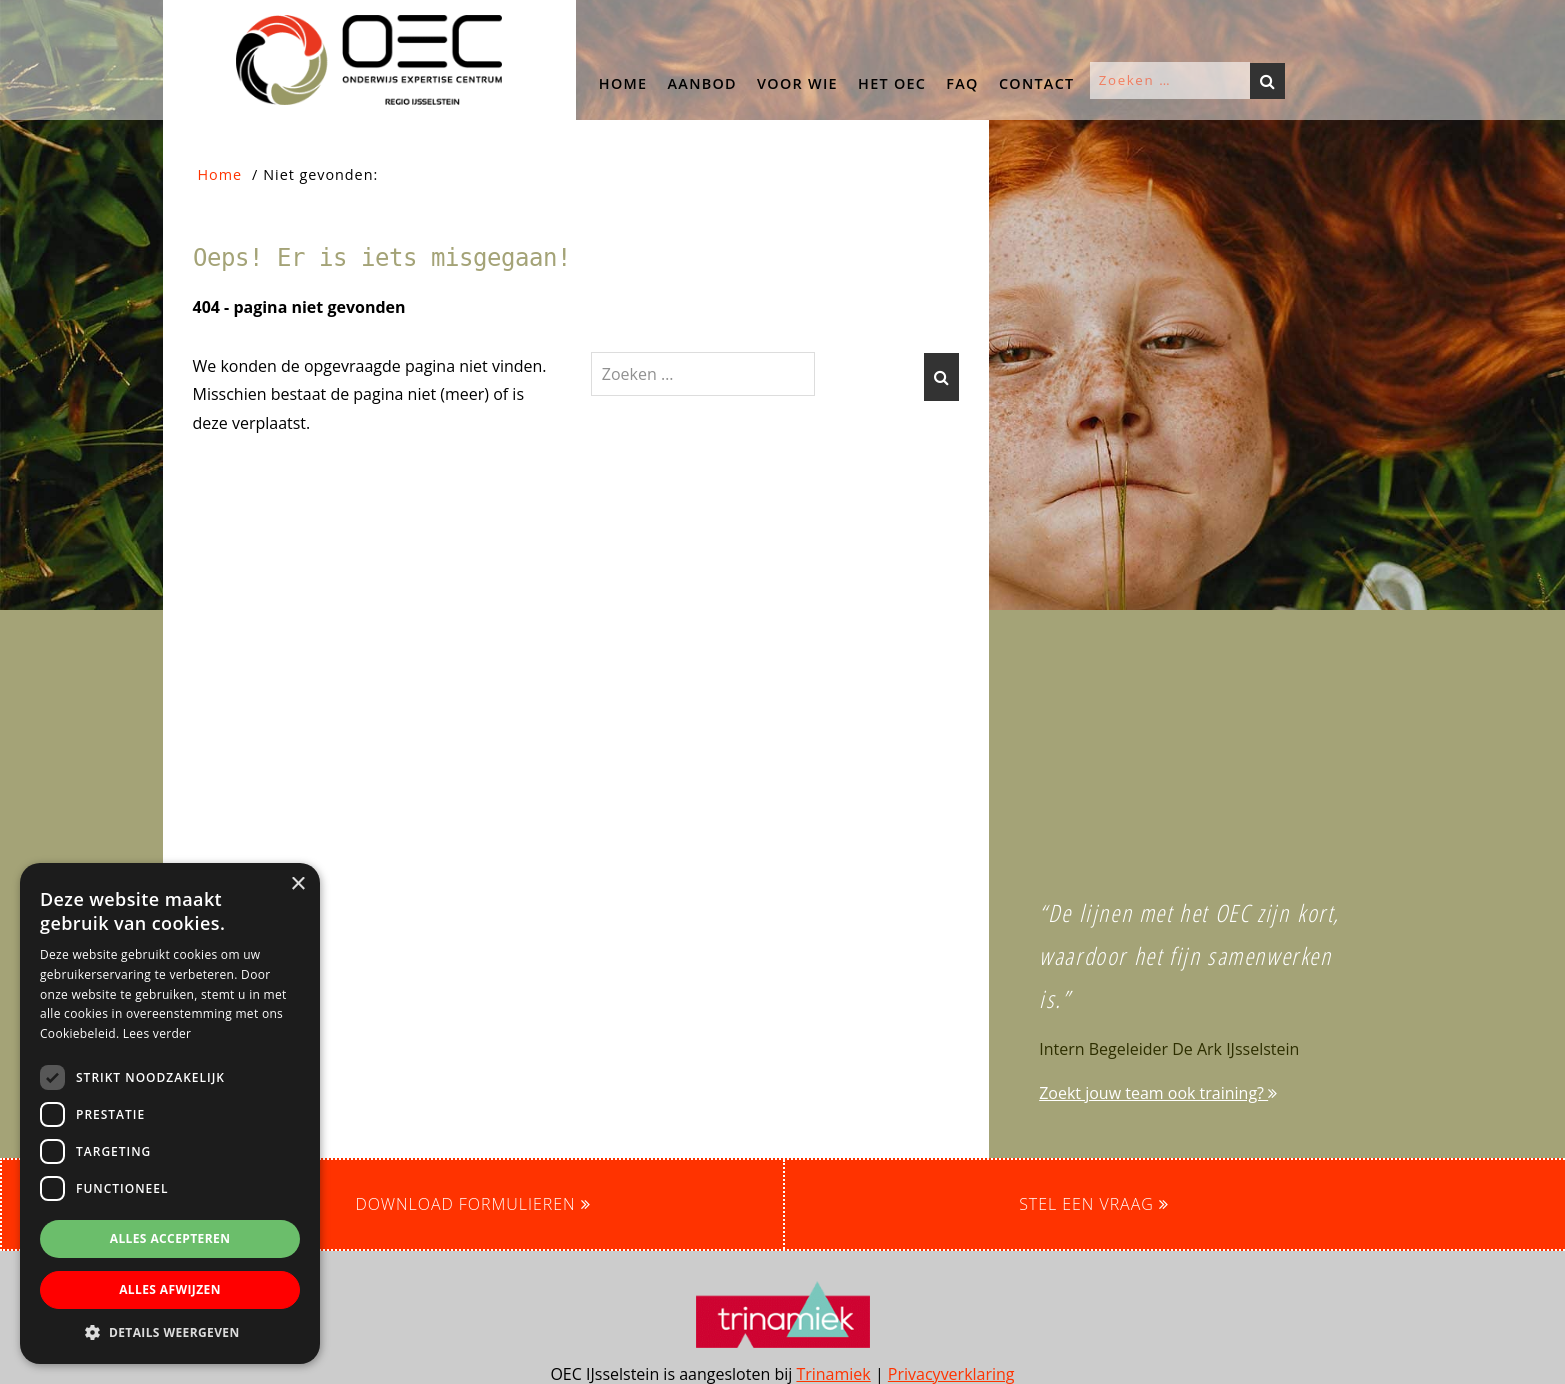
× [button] (297, 884)
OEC (183, 19)
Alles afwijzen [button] (170, 1289)
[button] (117, 420)
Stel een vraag (1094, 1204)
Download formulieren (472, 1204)
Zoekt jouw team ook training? (1158, 1093)
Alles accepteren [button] (170, 1238)
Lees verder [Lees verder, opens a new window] (157, 1033)
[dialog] (170, 1113)
